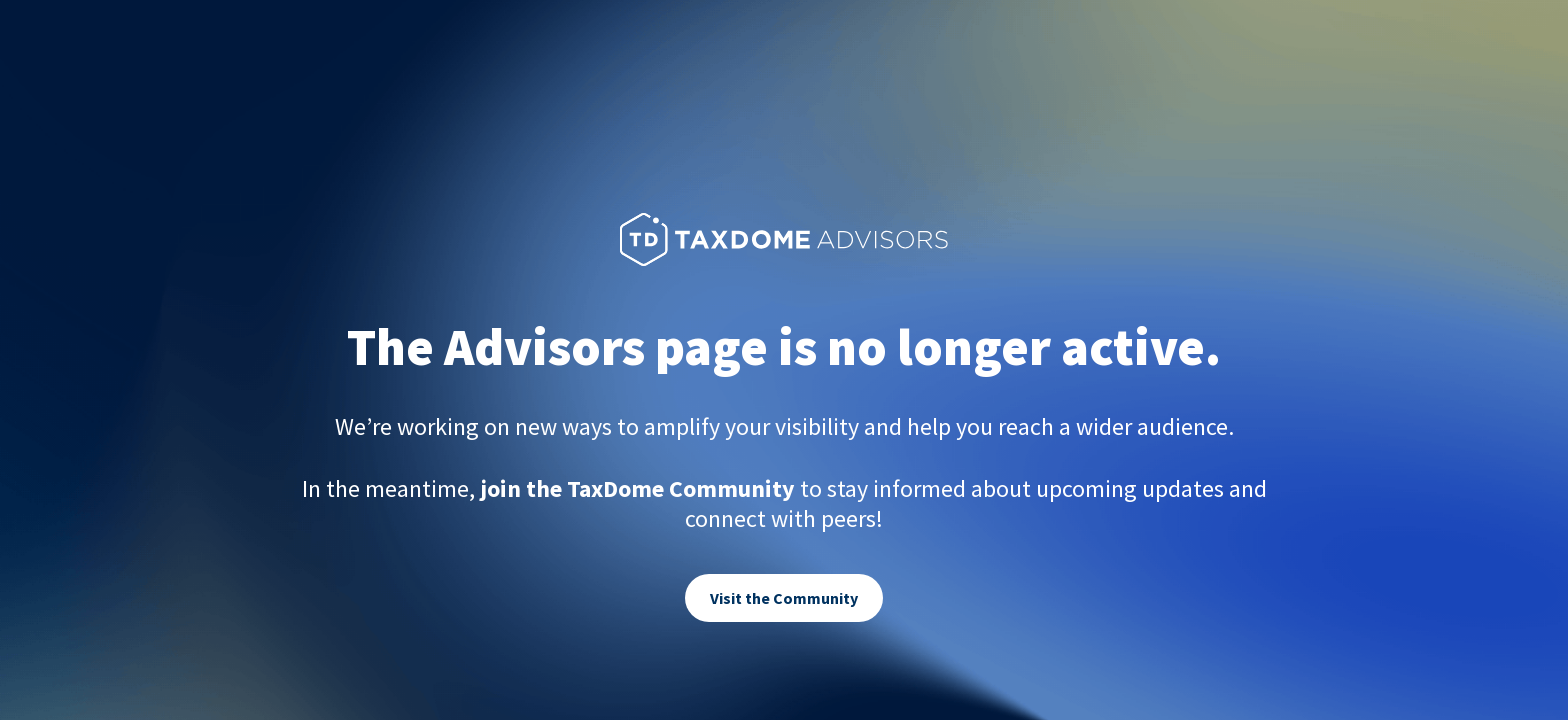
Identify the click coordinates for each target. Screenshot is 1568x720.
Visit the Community (784, 598)
